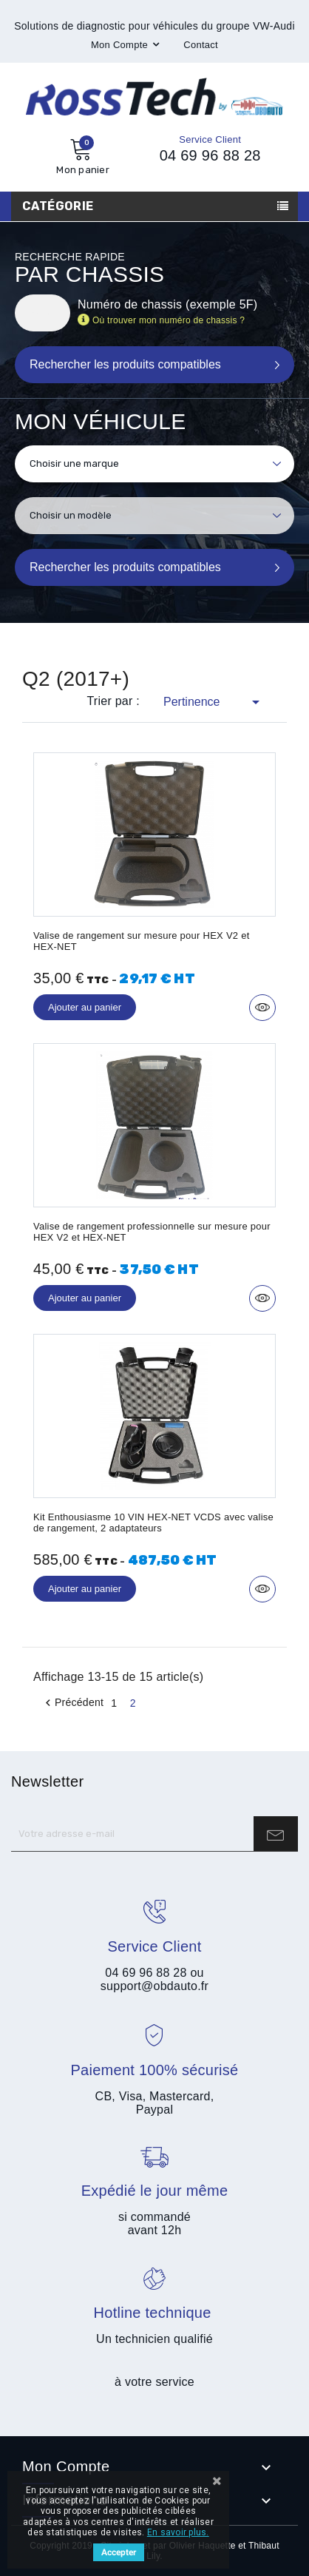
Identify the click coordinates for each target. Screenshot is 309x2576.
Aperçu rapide (262, 1007)
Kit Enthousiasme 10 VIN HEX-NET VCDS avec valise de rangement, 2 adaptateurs (153, 1522)
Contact (200, 44)
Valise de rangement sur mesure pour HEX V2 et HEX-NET (141, 941)
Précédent (72, 1703)
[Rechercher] (42, 312)
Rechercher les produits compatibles (125, 567)
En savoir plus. (178, 2532)
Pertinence (214, 702)
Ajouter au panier (84, 1007)
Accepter (118, 2552)
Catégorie (58, 206)
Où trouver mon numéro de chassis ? (168, 320)
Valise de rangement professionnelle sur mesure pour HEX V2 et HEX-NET (152, 1232)
